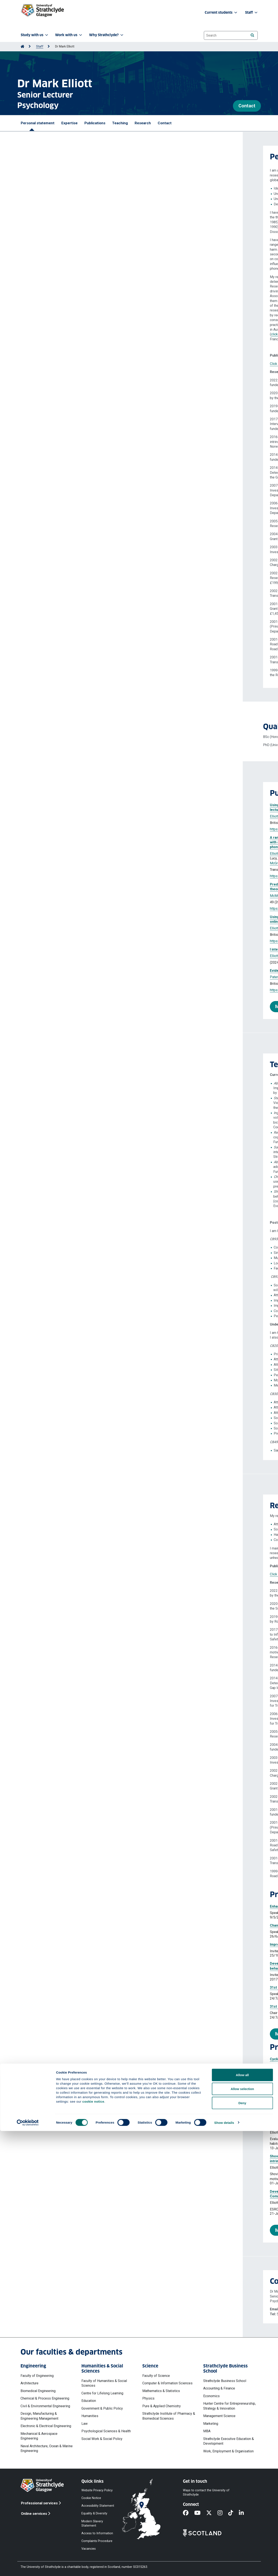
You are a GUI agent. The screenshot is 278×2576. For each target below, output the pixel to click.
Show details (224, 2567)
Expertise (69, 123)
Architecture (29, 2383)
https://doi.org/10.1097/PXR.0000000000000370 (64, 909)
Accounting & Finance (219, 2388)
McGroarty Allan (60, 816)
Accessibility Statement (97, 2506)
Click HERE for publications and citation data (60, 364)
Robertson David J (87, 816)
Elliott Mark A (37, 816)
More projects (47, 2230)
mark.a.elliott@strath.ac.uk (56, 2309)
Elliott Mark (122, 896)
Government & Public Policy (102, 2408)
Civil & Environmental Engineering (45, 2406)
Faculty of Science (156, 2376)
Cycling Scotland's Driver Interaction (56, 2059)
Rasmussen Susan (74, 896)
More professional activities (61, 2034)
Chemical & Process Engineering (45, 2398)
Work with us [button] (69, 35)
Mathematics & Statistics (161, 2391)
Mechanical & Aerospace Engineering (39, 2436)
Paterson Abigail (75, 854)
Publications (94, 123)
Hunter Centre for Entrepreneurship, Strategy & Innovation (229, 2405)
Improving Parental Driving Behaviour (57, 1944)
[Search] (252, 35)
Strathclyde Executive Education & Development (228, 2441)
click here (79, 329)
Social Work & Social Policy (101, 2439)
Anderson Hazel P (116, 816)
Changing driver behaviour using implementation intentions (75, 1925)
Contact (246, 105)
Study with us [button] (35, 35)
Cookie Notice (91, 2498)
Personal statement (37, 123)
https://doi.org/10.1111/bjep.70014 (53, 829)
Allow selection (242, 2534)
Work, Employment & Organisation (228, 2451)
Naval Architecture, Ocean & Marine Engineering (47, 2448)
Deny (242, 2548)
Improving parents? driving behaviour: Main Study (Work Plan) (77, 2102)
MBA (206, 2431)
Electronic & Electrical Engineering (46, 2426)
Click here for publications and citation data (59, 1574)
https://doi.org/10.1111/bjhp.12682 (53, 990)
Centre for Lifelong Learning (102, 2393)
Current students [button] (221, 12)
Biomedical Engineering (38, 2391)
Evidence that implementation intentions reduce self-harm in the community (88, 971)
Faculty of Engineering (37, 2376)
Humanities (89, 2416)
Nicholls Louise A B (89, 977)
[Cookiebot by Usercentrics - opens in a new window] (27, 2567)
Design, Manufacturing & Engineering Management (39, 2416)
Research (143, 123)
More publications (51, 1006)
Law (84, 2424)
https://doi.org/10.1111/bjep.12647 (53, 941)
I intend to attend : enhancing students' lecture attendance (74, 949)
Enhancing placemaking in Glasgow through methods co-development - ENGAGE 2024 (96, 1906)
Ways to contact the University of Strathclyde (206, 2492)
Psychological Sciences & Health (106, 2431)
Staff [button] (251, 12)
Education (88, 2401)
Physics (148, 2398)
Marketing (210, 2424)
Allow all (242, 2520)
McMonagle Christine (43, 896)
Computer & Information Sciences (167, 2383)
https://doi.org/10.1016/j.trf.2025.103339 (58, 876)
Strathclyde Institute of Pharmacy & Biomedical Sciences (168, 2416)
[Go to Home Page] (22, 46)
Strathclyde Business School (224, 2381)
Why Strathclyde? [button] (106, 35)
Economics (211, 2396)
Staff (39, 46)
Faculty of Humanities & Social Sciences (104, 2383)
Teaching (120, 123)
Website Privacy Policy (97, 2490)
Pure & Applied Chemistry (161, 2406)
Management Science (219, 2416)
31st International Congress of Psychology (62, 1987)
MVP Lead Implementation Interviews (57, 2078)
